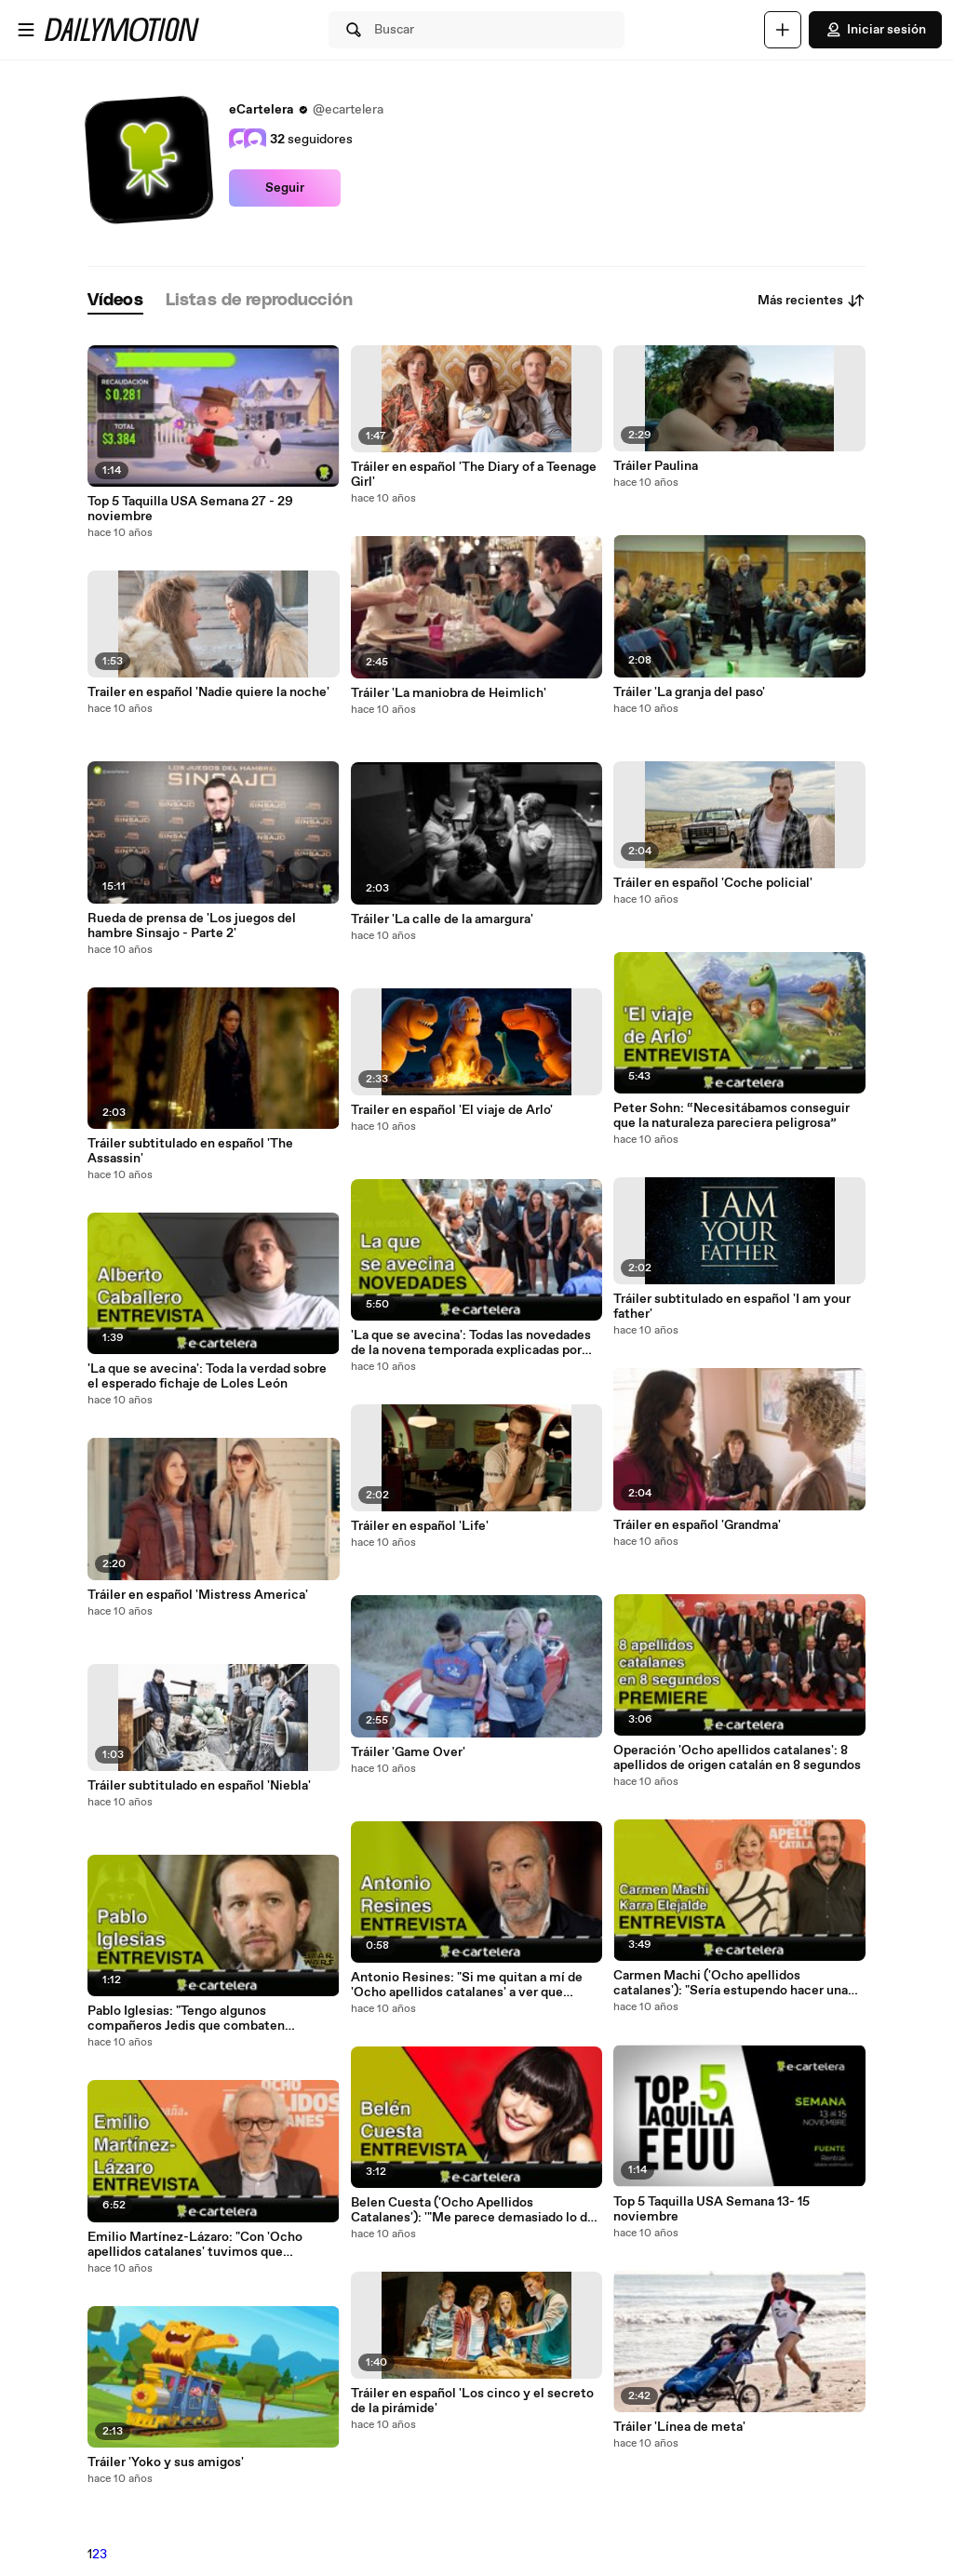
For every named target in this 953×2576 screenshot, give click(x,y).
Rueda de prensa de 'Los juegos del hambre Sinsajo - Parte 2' (191, 926)
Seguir (284, 188)
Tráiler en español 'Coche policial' (712, 883)
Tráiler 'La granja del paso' (689, 692)
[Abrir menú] (26, 29)
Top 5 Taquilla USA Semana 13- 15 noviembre (711, 2209)
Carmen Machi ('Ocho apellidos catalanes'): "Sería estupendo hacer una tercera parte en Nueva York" (730, 1983)
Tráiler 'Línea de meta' (679, 2427)
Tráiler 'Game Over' (408, 1752)
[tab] (115, 301)
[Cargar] (782, 29)
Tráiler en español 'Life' (420, 1526)
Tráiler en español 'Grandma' (697, 1525)
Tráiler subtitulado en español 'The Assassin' (190, 1151)
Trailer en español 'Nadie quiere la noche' (208, 692)
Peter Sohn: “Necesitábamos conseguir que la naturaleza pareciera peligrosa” (731, 1116)
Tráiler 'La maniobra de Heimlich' (448, 693)
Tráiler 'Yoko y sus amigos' (165, 2462)
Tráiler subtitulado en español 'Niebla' (199, 1785)
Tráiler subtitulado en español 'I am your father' (732, 1307)
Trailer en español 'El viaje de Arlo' (452, 1110)
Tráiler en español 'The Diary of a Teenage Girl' (474, 475)
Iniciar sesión (875, 29)
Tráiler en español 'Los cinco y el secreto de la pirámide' (472, 2401)
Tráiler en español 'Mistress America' (197, 1595)
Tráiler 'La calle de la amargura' (442, 919)
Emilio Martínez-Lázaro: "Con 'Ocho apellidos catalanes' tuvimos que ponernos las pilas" (194, 2245)
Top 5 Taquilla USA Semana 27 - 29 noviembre (190, 509)
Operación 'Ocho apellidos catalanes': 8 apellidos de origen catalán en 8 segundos (737, 1758)
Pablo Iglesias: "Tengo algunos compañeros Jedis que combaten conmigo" (186, 2018)
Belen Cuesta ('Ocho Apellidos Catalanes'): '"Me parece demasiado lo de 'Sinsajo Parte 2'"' (473, 2210)
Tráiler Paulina (655, 466)
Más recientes (812, 300)
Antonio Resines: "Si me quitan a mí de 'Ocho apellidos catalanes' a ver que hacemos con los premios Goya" (467, 1985)
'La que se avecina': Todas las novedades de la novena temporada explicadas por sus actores (471, 1343)
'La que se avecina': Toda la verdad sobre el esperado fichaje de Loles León (207, 1376)
